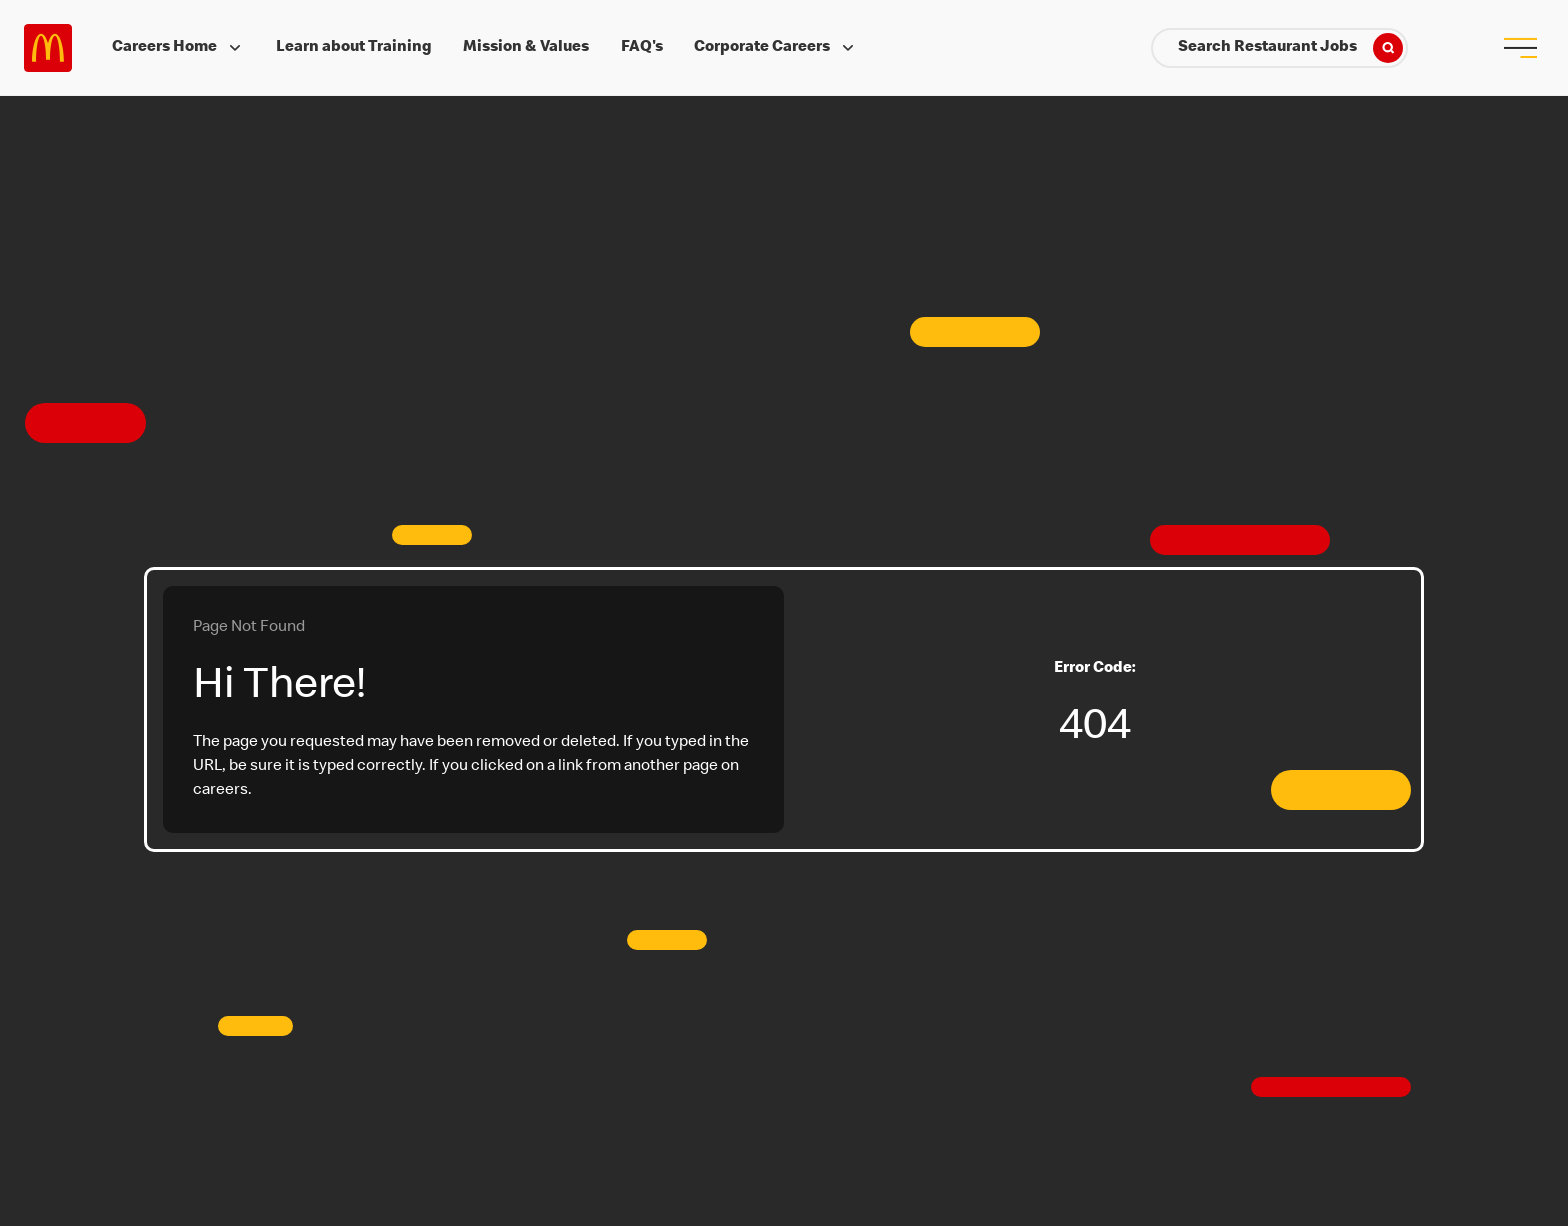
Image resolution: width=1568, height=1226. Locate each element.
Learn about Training (354, 48)
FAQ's (642, 48)
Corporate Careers (776, 48)
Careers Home (178, 48)
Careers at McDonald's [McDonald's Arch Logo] (48, 48)
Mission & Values (526, 48)
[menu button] (1520, 48)
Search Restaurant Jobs (1290, 48)
